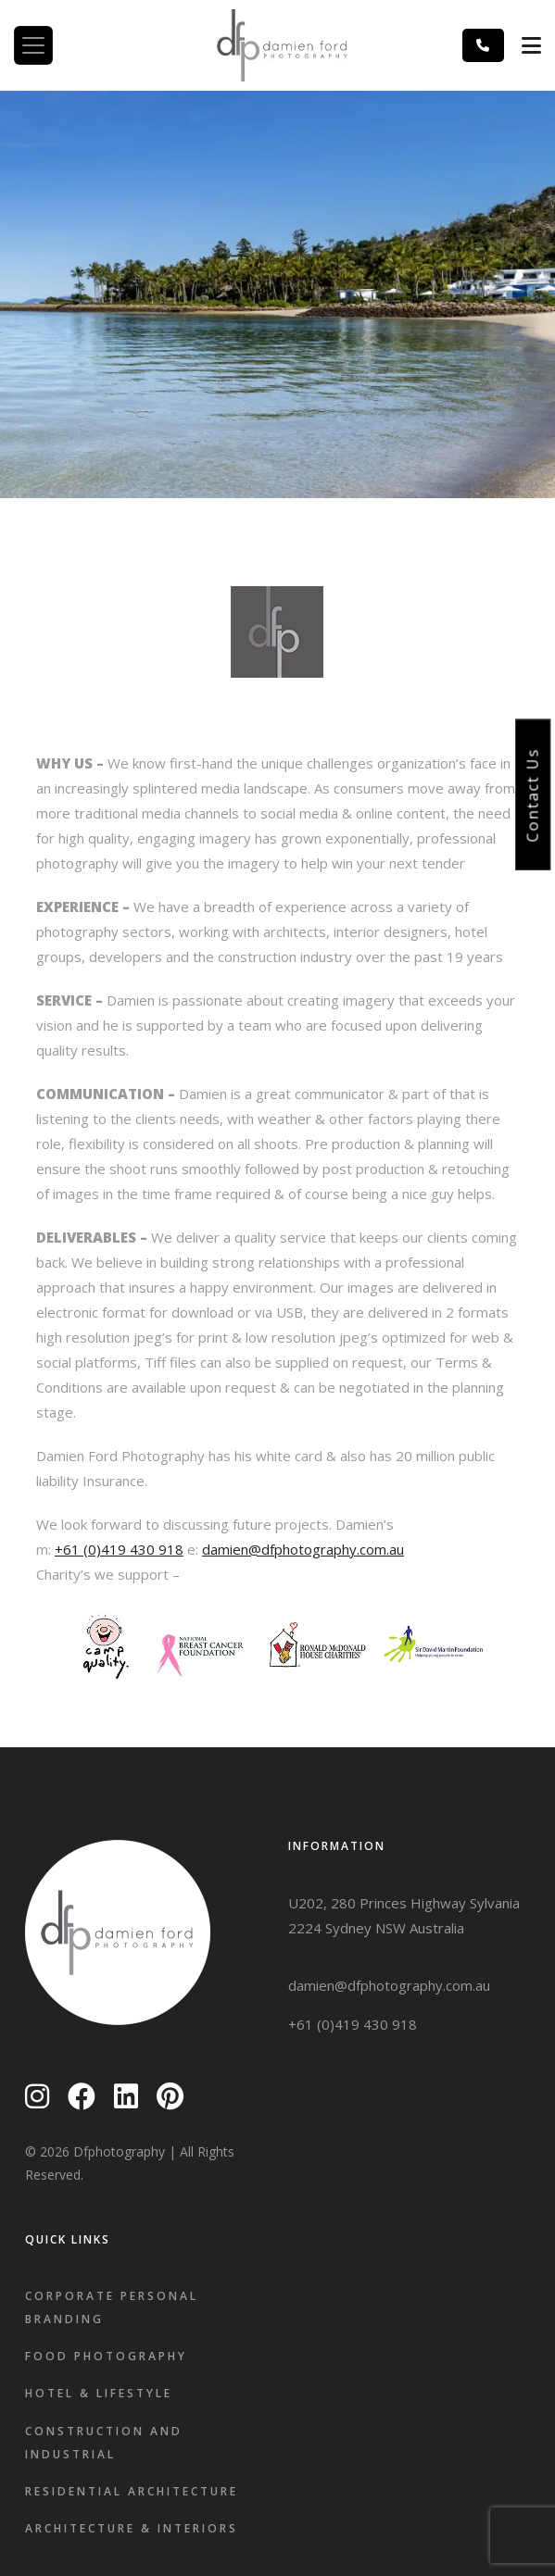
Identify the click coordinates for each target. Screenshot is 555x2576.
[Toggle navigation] (33, 45)
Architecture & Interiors (131, 2528)
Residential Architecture (131, 2491)
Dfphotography (119, 2151)
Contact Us (533, 794)
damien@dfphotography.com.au (303, 1549)
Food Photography (106, 2356)
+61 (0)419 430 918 (119, 1549)
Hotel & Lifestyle (98, 2393)
